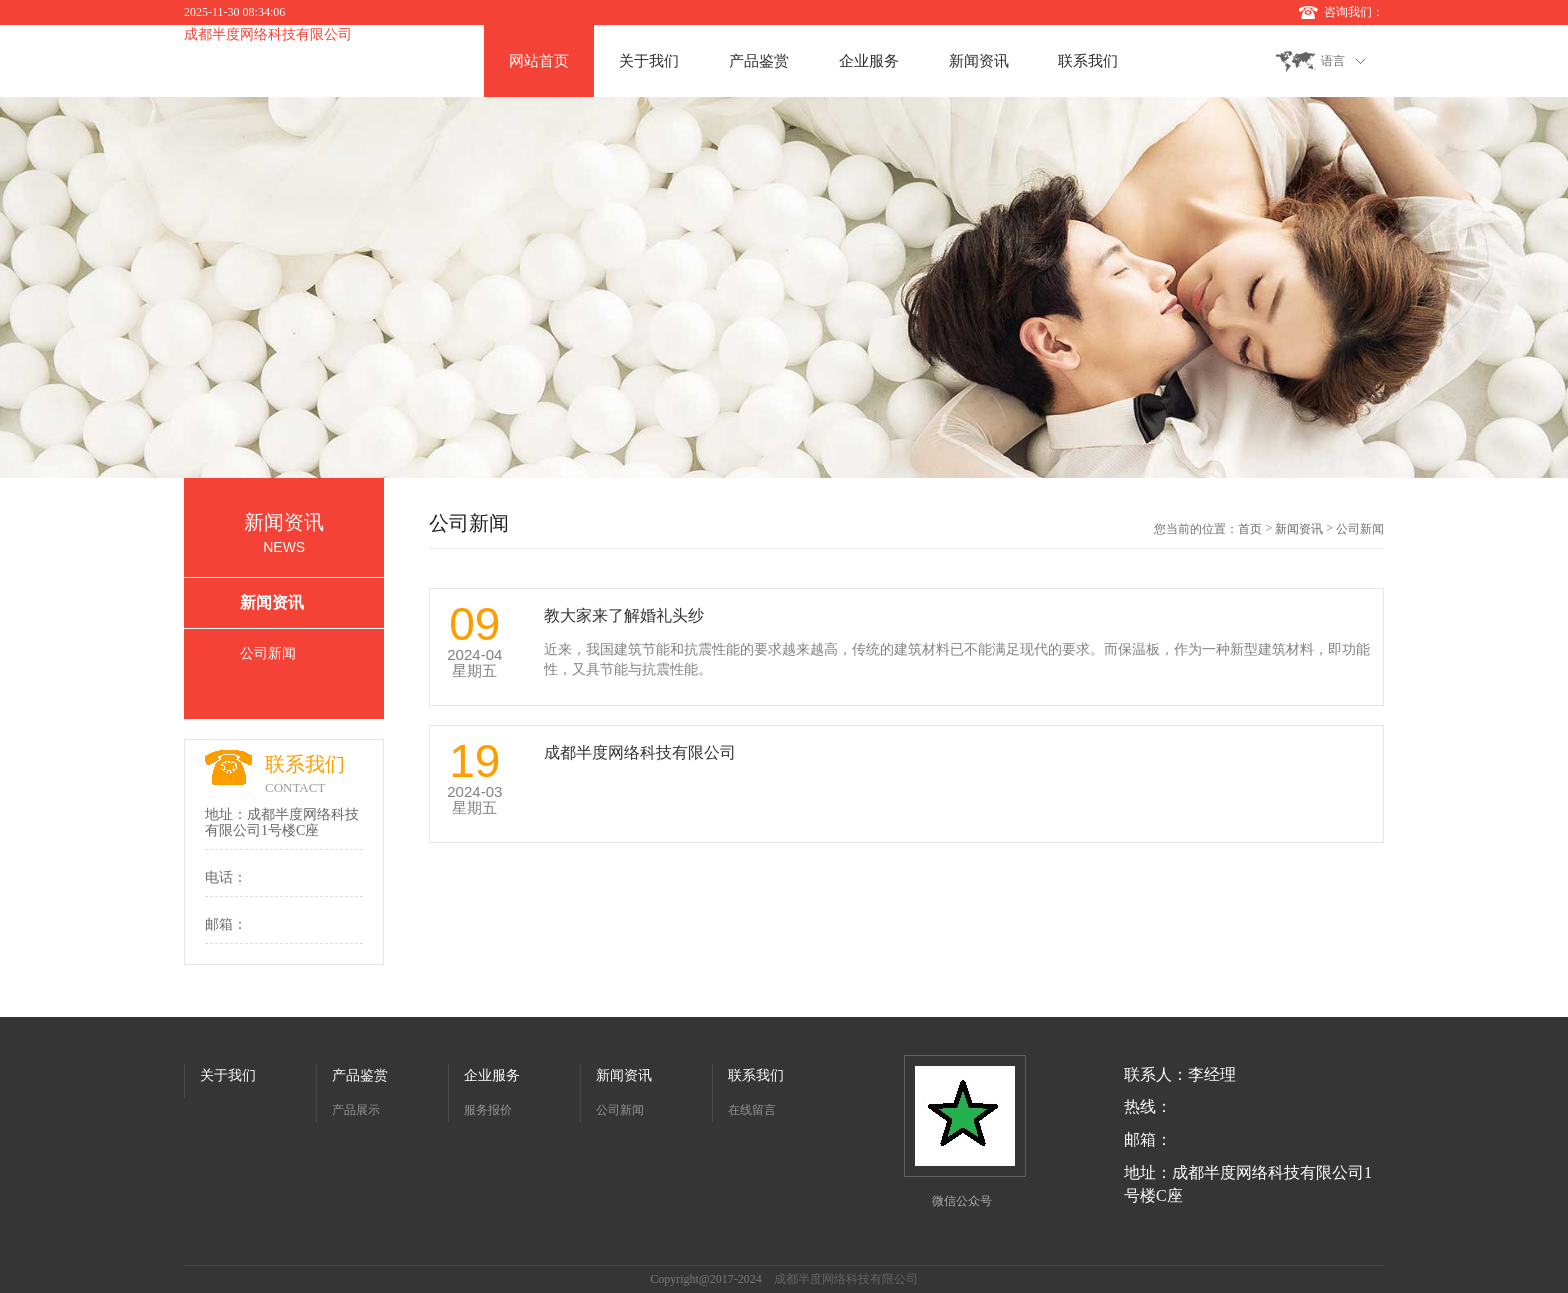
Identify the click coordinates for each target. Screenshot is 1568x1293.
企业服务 (869, 61)
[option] (784, 287)
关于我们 (649, 61)
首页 (1250, 529)
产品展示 (356, 1110)
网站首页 (539, 61)
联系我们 (1088, 61)
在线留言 (752, 1110)
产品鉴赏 (759, 61)
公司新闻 (268, 653)
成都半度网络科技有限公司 (268, 34)
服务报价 (488, 1110)
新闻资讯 (979, 61)
